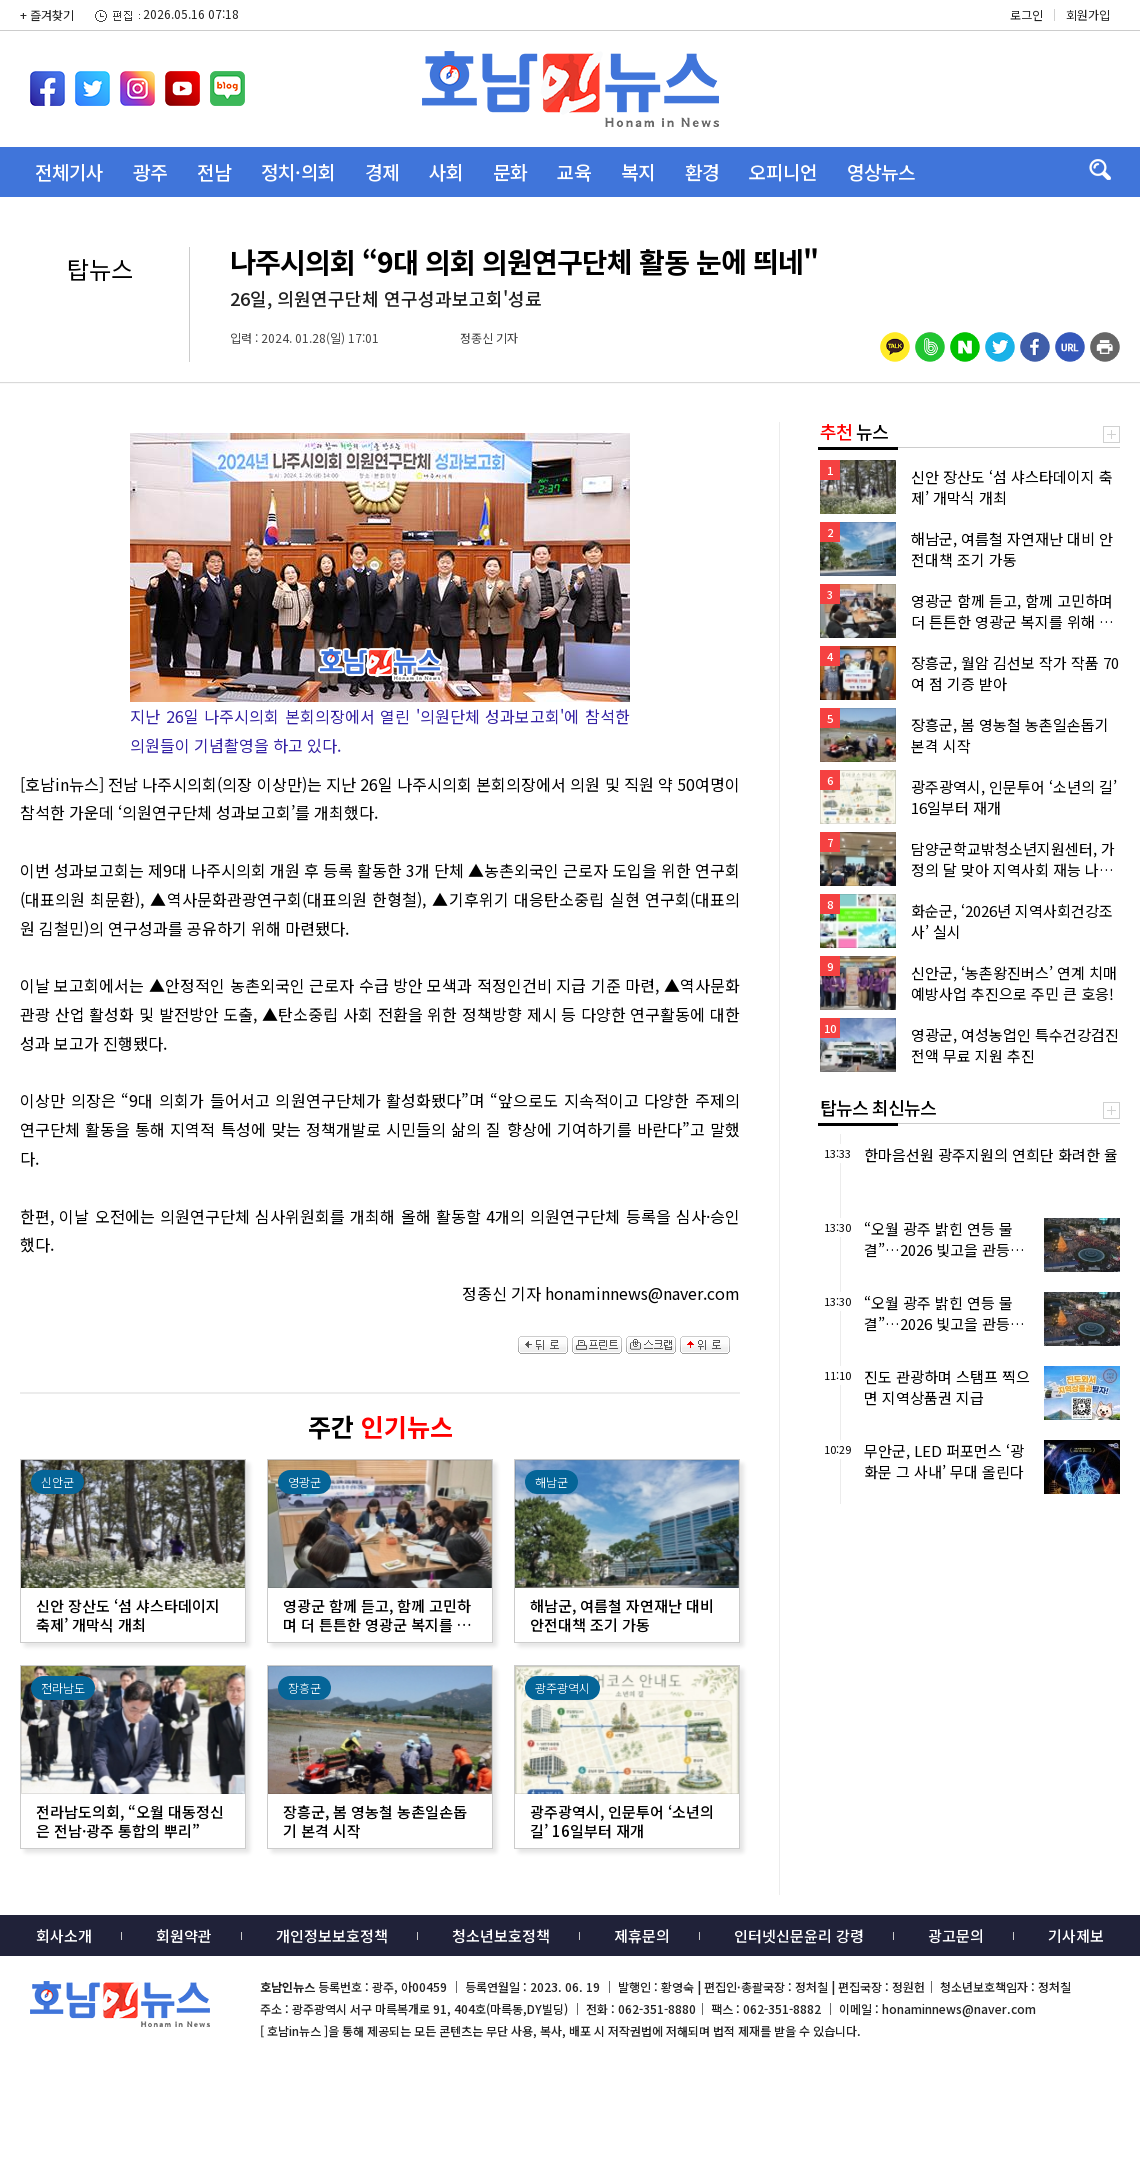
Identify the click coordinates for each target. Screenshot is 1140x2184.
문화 (510, 171)
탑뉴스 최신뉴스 (878, 1107)
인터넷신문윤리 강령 (799, 1935)
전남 (214, 171)
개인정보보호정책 (332, 1935)
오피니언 (783, 171)
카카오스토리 (973, 15)
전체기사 (69, 171)
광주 (150, 171)
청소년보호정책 (501, 1935)
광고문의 (956, 1935)
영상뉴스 (881, 171)
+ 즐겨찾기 (47, 14)
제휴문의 (642, 1935)
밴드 (973, 45)
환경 (702, 171)
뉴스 (854, 431)
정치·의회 (298, 171)
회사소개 (64, 1935)
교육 (574, 171)
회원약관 (184, 1935)
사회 (446, 171)
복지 (638, 171)
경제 (382, 171)
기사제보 (1076, 1935)
